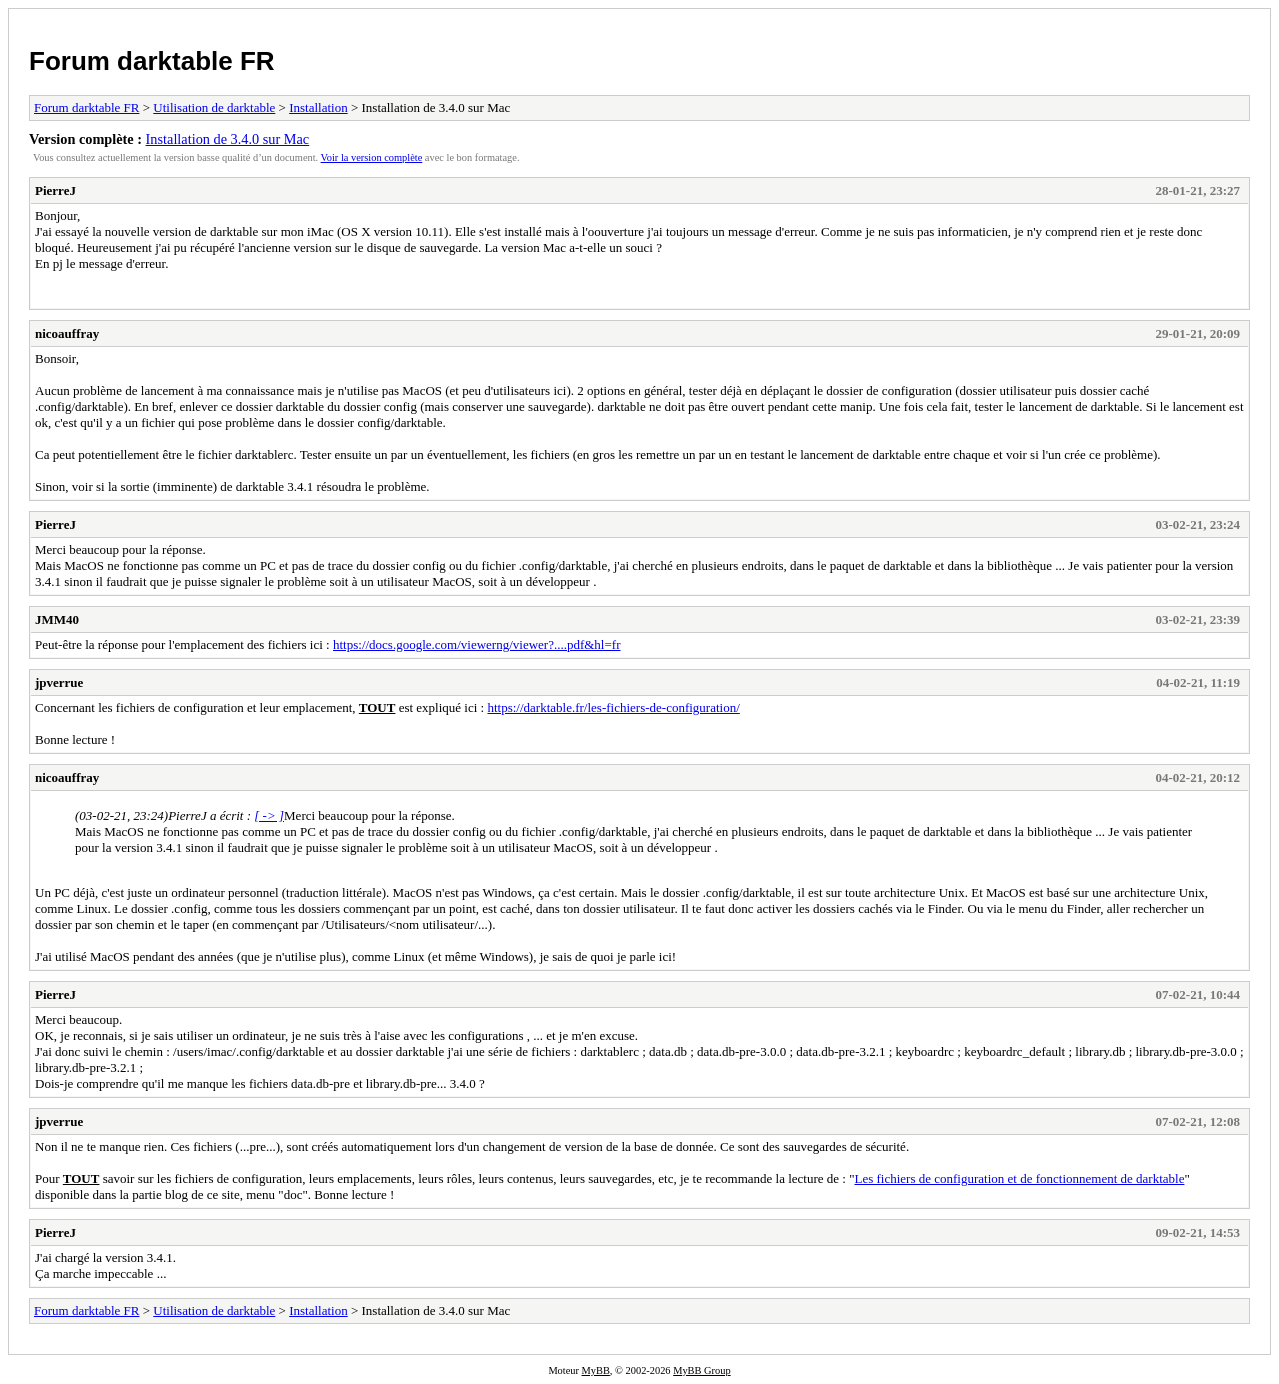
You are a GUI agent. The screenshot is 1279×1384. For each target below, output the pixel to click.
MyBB (596, 1370)
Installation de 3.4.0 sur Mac (228, 139)
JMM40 (57, 619)
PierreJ (55, 190)
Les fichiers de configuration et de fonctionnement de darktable (1019, 1178)
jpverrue (59, 682)
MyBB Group (701, 1370)
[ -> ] (269, 815)
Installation (318, 107)
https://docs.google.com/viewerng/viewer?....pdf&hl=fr (477, 644)
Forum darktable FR (152, 61)
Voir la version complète (372, 157)
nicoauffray (67, 333)
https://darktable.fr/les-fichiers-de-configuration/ (613, 707)
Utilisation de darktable (214, 107)
